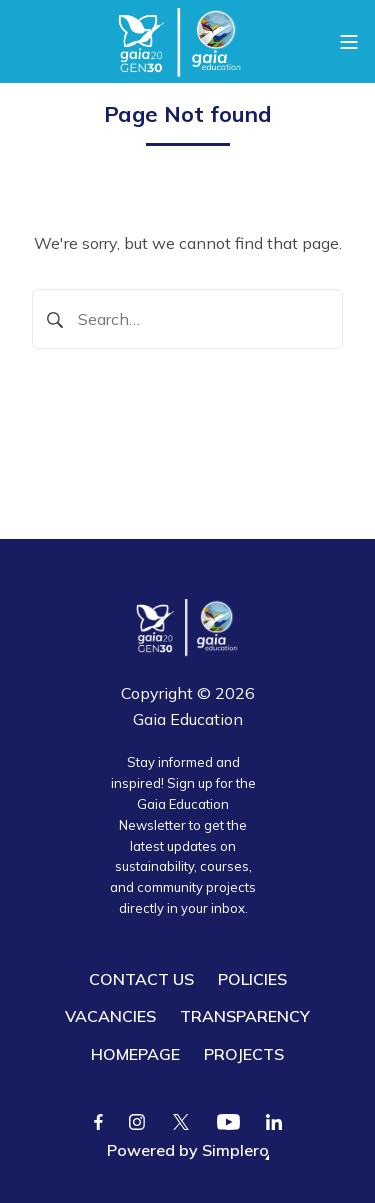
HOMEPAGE (135, 1054)
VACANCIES (110, 1016)
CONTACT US (141, 979)
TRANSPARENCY (245, 1016)
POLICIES (252, 979)
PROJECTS (244, 1054)
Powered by (188, 1150)
